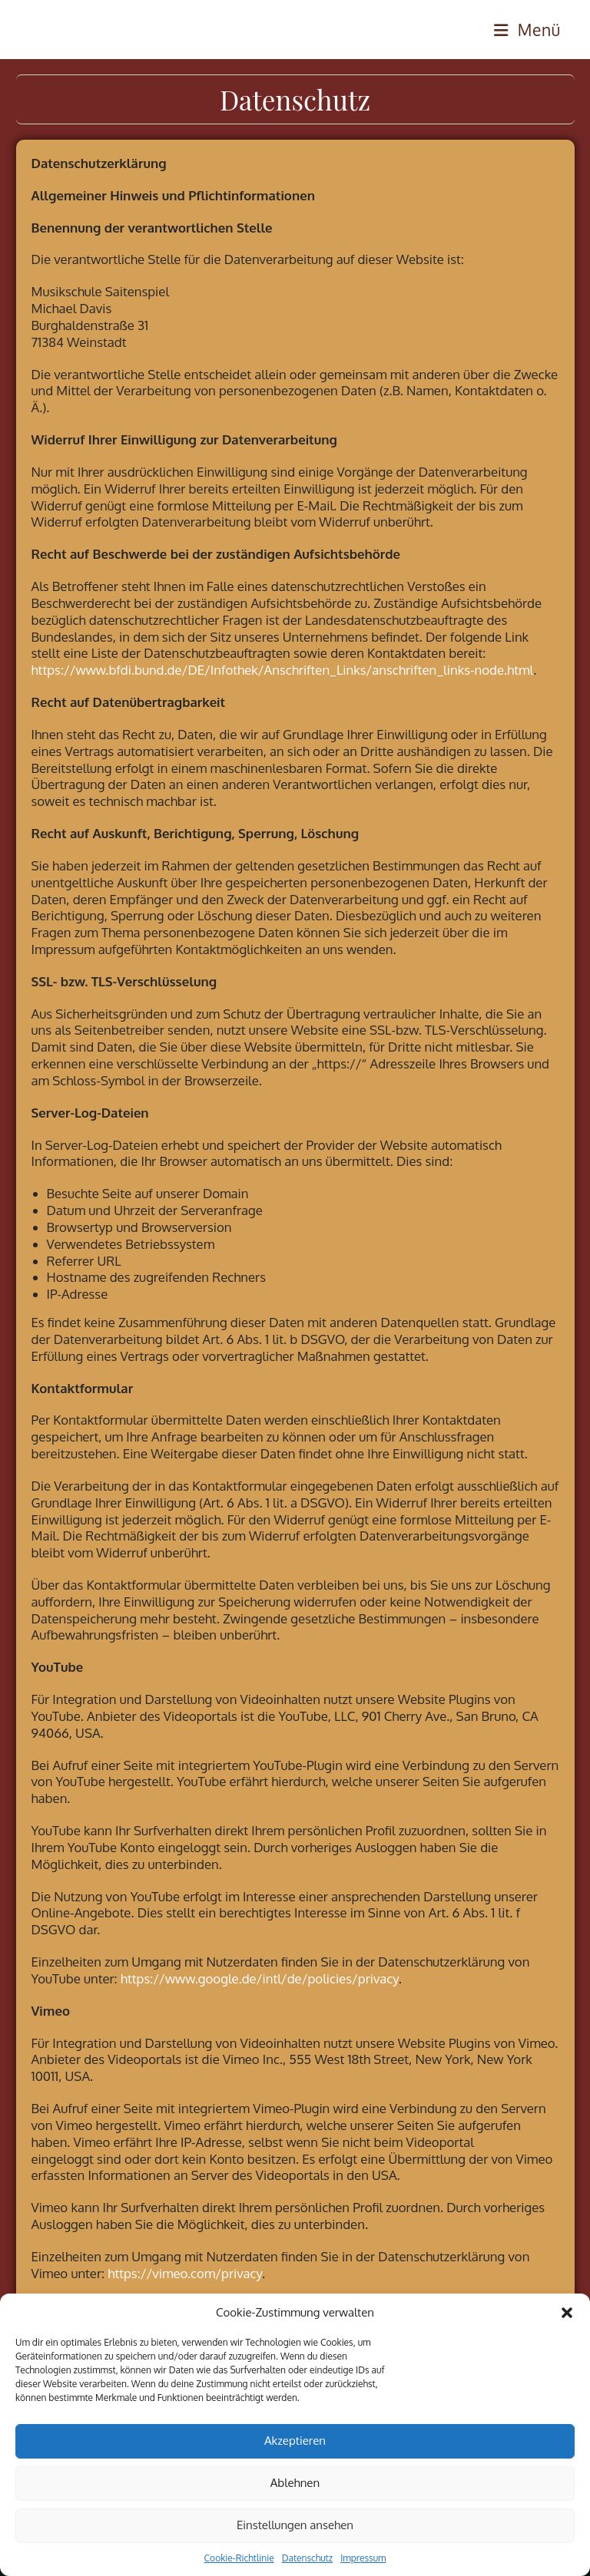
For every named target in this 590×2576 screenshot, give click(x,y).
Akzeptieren (295, 2440)
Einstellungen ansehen (295, 2525)
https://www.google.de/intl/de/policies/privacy (260, 1978)
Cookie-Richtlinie (239, 2558)
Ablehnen (295, 2482)
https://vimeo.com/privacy (185, 2273)
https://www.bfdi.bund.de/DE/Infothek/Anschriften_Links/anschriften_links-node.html (282, 670)
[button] (567, 2312)
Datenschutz (307, 2558)
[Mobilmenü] (527, 29)
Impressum (363, 2558)
